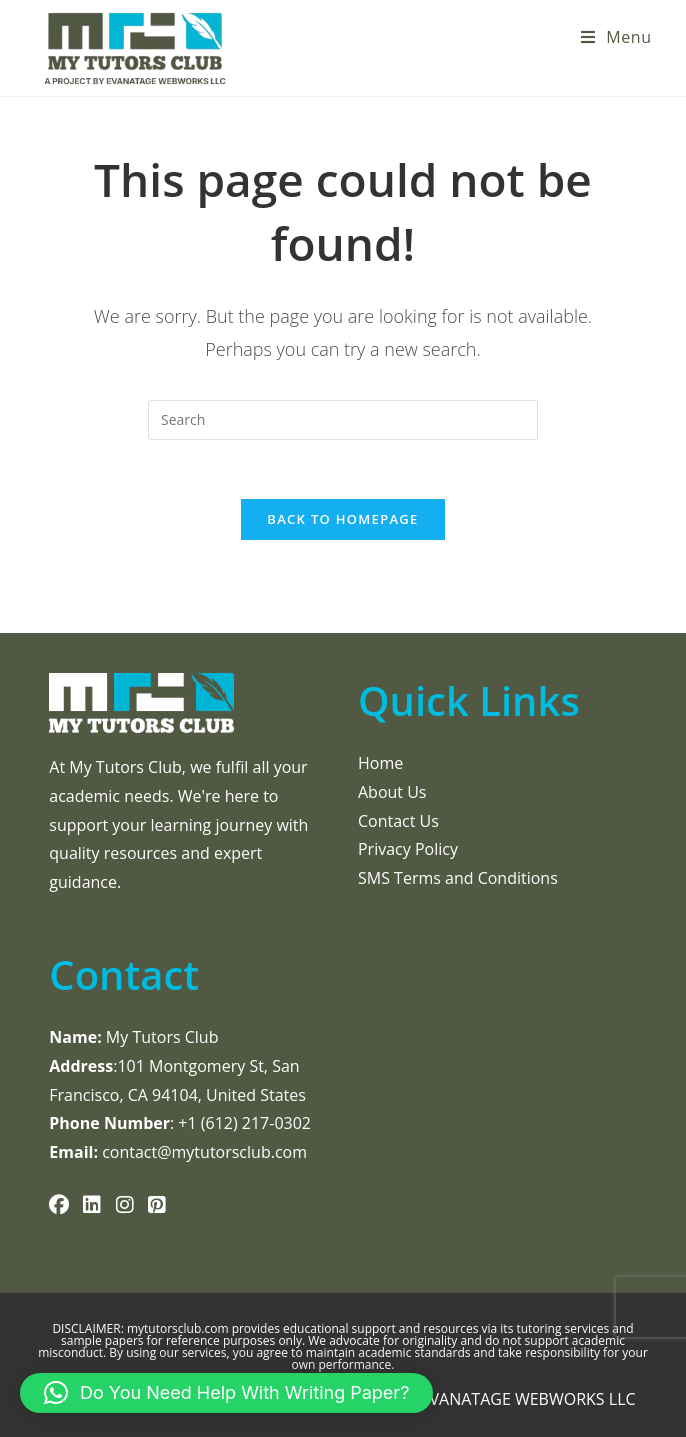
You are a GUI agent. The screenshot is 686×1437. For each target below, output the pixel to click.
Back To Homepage (342, 521)
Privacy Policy (408, 849)
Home (380, 763)
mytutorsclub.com (179, 1328)
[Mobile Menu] (616, 37)
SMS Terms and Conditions (458, 878)
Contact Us (398, 821)
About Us (392, 792)
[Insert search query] (343, 420)
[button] (226, 1393)
